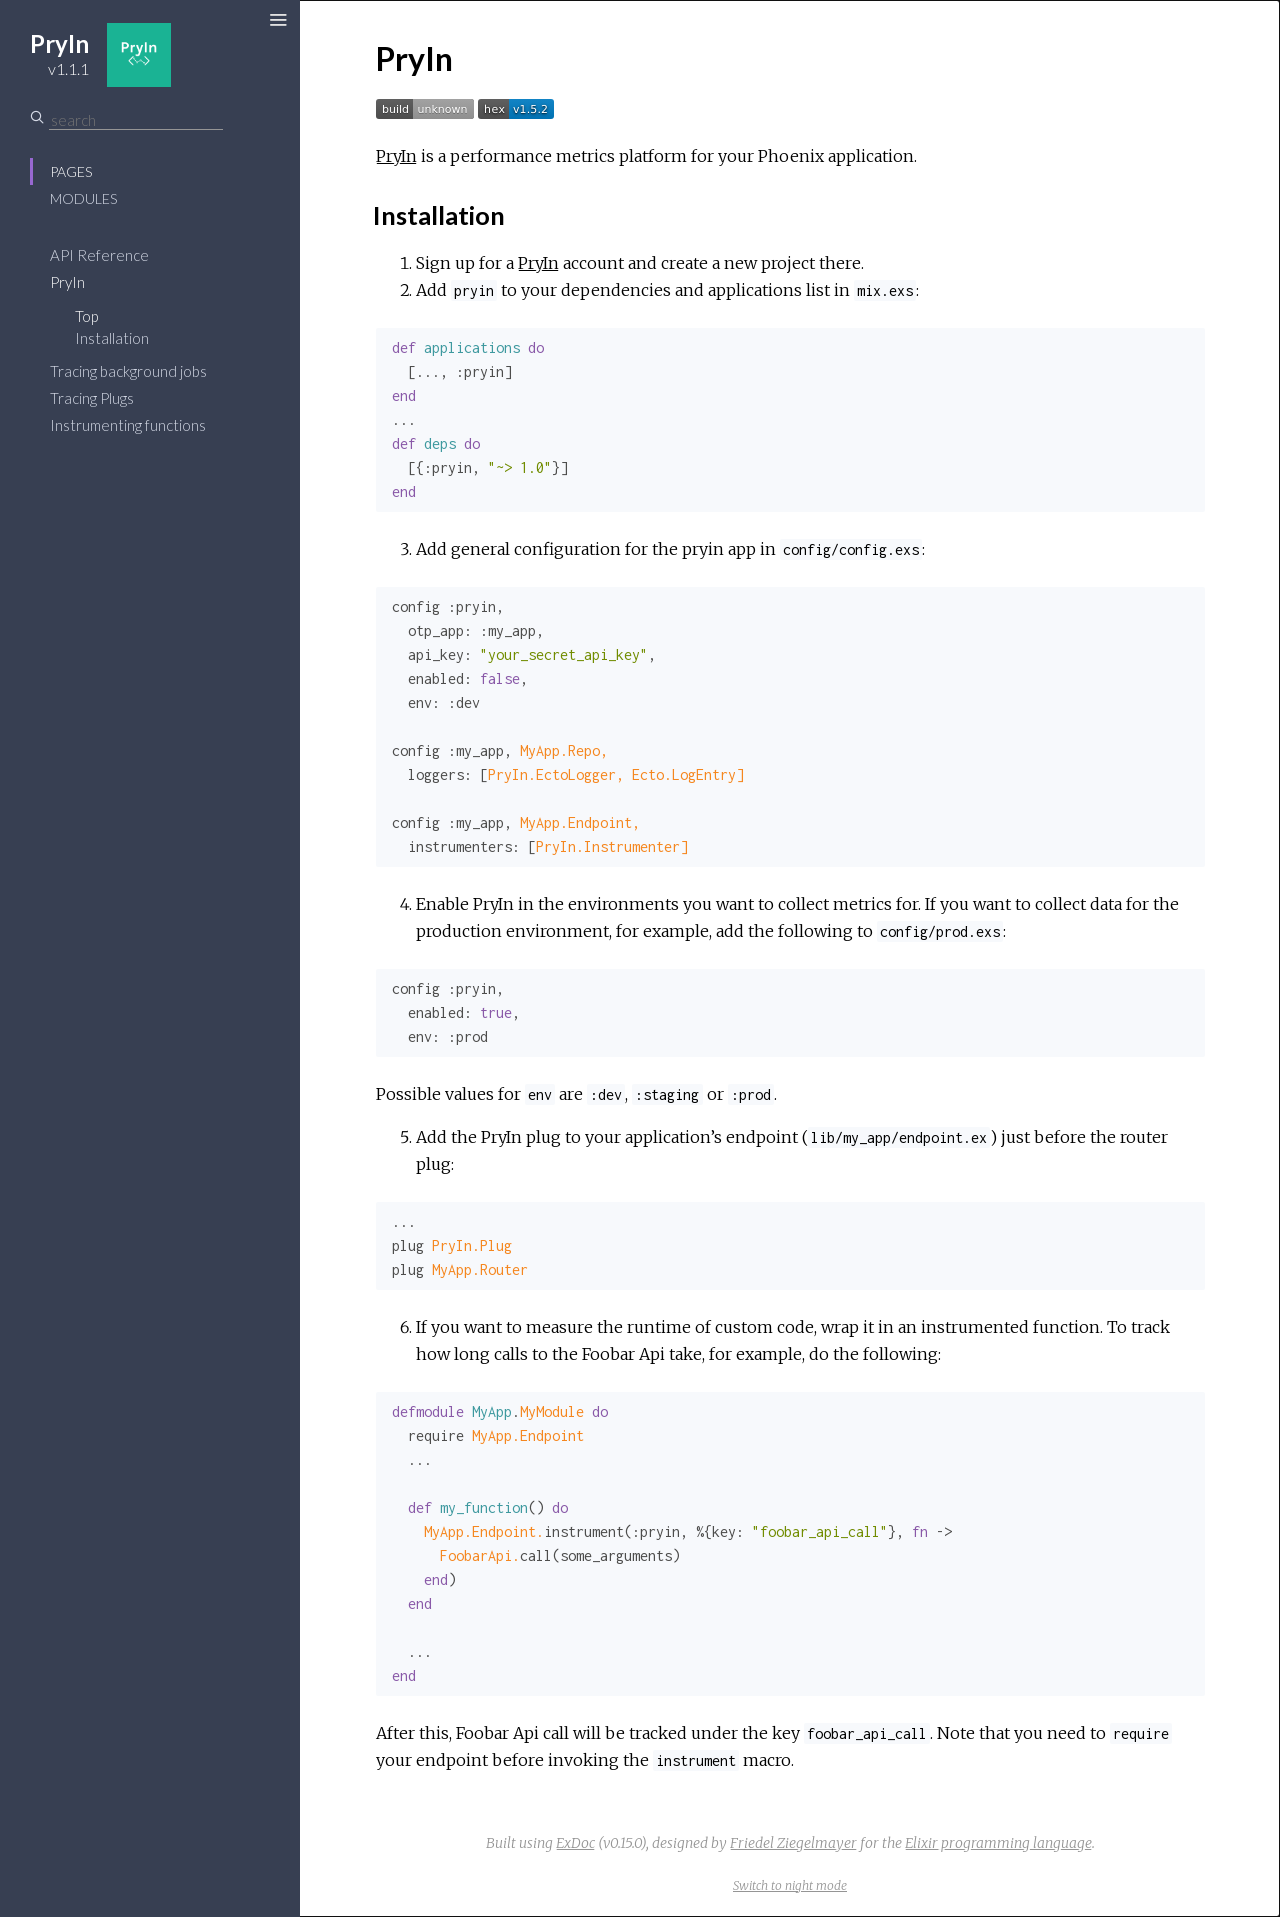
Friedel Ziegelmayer (793, 1843)
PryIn (67, 282)
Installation (112, 338)
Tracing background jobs (128, 371)
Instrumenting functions (128, 425)
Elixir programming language (998, 1843)
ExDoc (575, 1843)
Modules (83, 198)
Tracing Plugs (92, 398)
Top (86, 316)
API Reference (99, 255)
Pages (71, 171)
